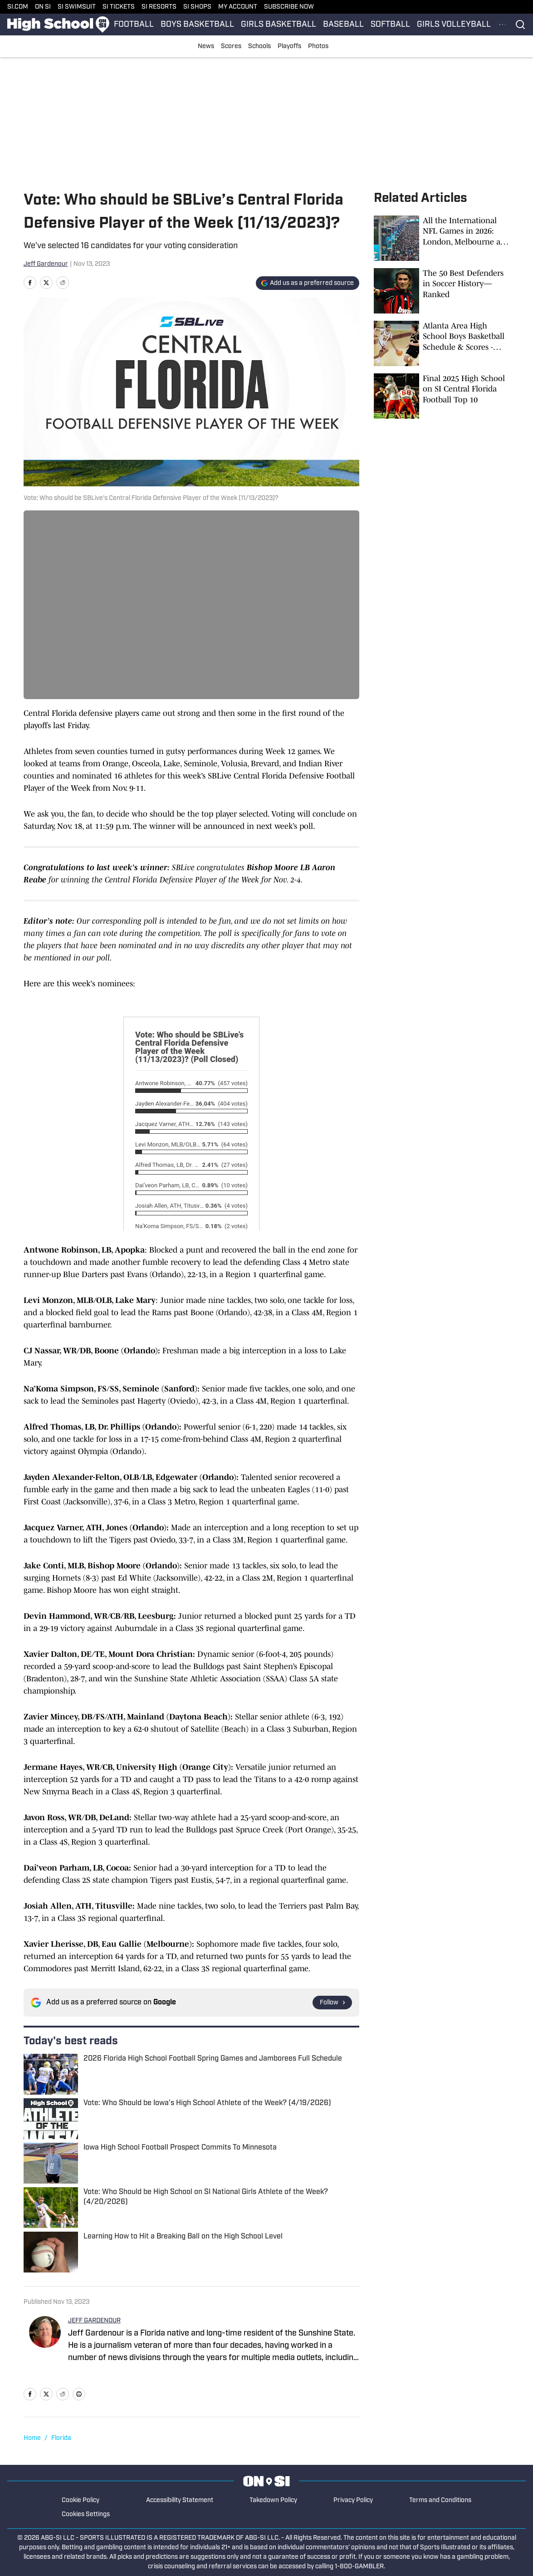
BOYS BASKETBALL (197, 24)
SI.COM (17, 7)
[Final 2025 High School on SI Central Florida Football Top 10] (442, 396)
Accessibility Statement (179, 2500)
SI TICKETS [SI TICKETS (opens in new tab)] (119, 7)
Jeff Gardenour (46, 264)
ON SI (43, 7)
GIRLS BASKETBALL (278, 24)
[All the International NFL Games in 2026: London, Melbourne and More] (442, 238)
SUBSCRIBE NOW (289, 7)
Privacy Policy (353, 2500)
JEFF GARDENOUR (94, 2320)
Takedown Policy (273, 2500)
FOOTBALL (134, 24)
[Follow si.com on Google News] (332, 2002)
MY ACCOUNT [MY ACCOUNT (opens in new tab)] (237, 7)
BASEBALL (343, 24)
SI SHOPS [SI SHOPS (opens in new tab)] (197, 7)
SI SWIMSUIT (77, 7)
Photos (318, 46)
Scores (231, 46)
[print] (79, 2394)
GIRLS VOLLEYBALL (454, 24)
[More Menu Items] (503, 24)
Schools (259, 46)
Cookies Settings (86, 2514)
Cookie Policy (80, 2500)
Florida (61, 2438)
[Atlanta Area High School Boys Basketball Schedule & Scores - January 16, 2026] (442, 343)
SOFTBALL (390, 24)
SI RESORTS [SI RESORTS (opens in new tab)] (159, 7)
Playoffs (289, 46)
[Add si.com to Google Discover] (307, 283)
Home (32, 2438)
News (206, 46)
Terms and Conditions (440, 2500)
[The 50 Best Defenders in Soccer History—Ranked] (442, 290)
